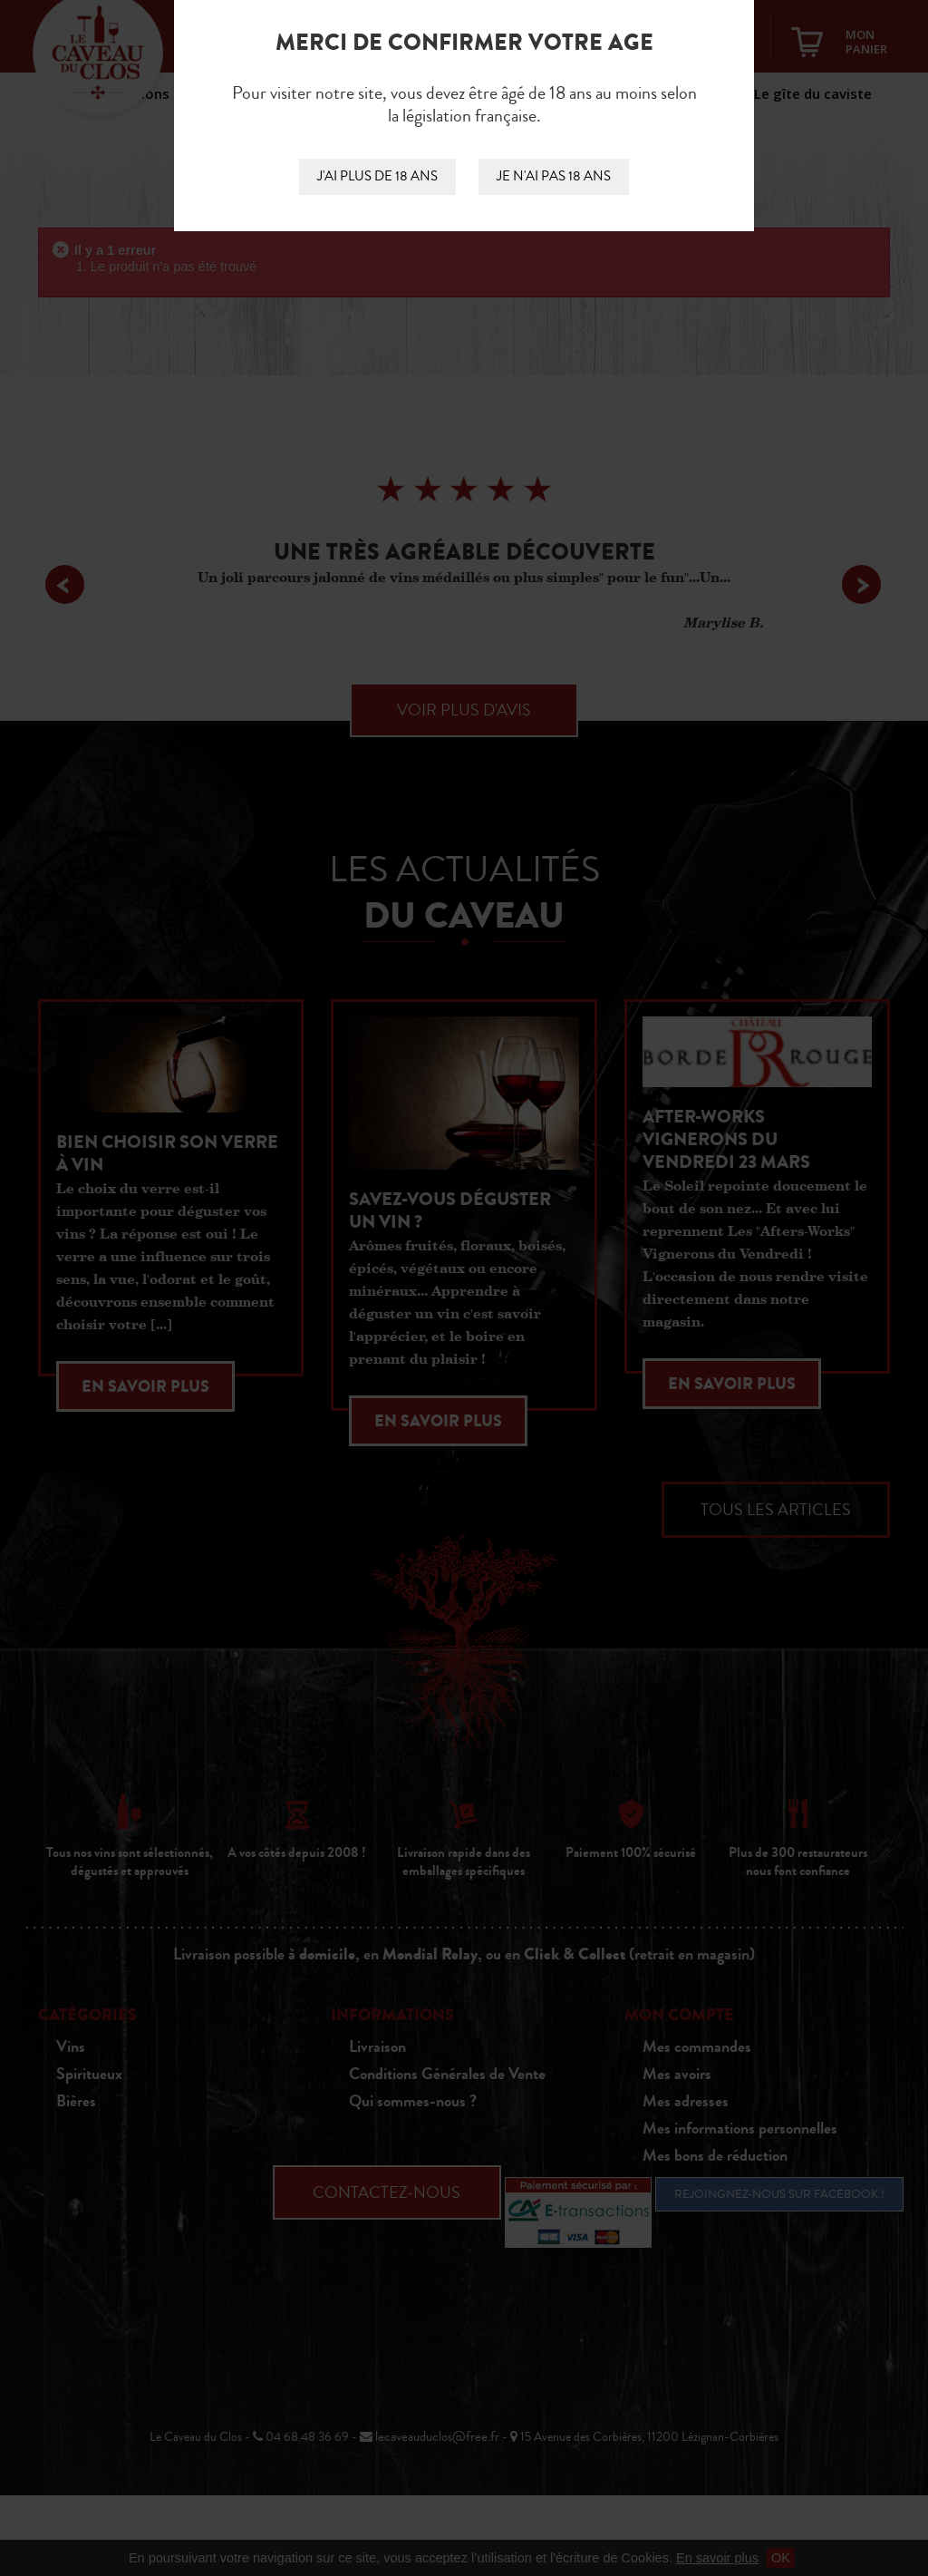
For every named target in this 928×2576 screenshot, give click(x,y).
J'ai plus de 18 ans (377, 176)
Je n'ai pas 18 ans (554, 176)
